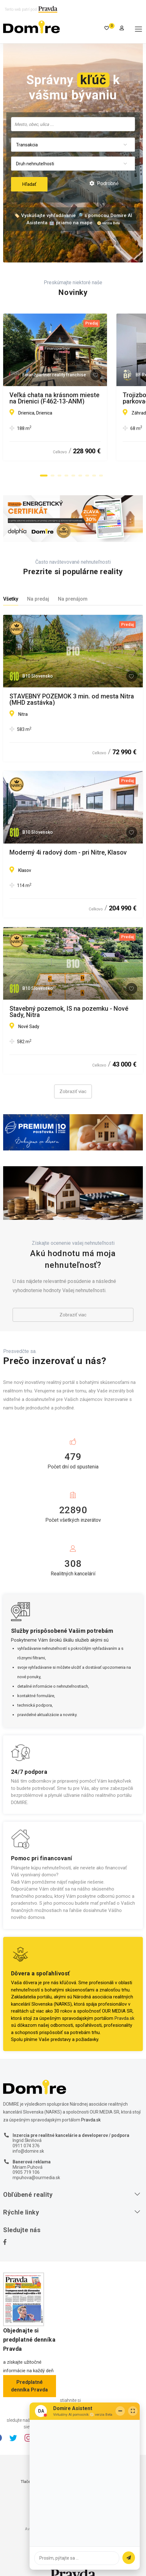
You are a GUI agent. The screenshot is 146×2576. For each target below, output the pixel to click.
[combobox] (73, 124)
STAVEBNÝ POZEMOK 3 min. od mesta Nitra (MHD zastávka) (71, 699)
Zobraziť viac (73, 1091)
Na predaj (38, 599)
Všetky (10, 599)
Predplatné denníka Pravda (29, 2386)
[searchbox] (72, 124)
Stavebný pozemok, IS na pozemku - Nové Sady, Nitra (68, 1011)
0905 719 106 (26, 2172)
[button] (44, 475)
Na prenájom (72, 599)
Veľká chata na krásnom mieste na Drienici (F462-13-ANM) (70, 398)
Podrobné (104, 183)
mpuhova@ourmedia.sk (36, 2177)
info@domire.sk (28, 2151)
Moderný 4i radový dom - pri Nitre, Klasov (68, 852)
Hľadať (29, 184)
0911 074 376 (26, 2145)
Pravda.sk (124, 2018)
